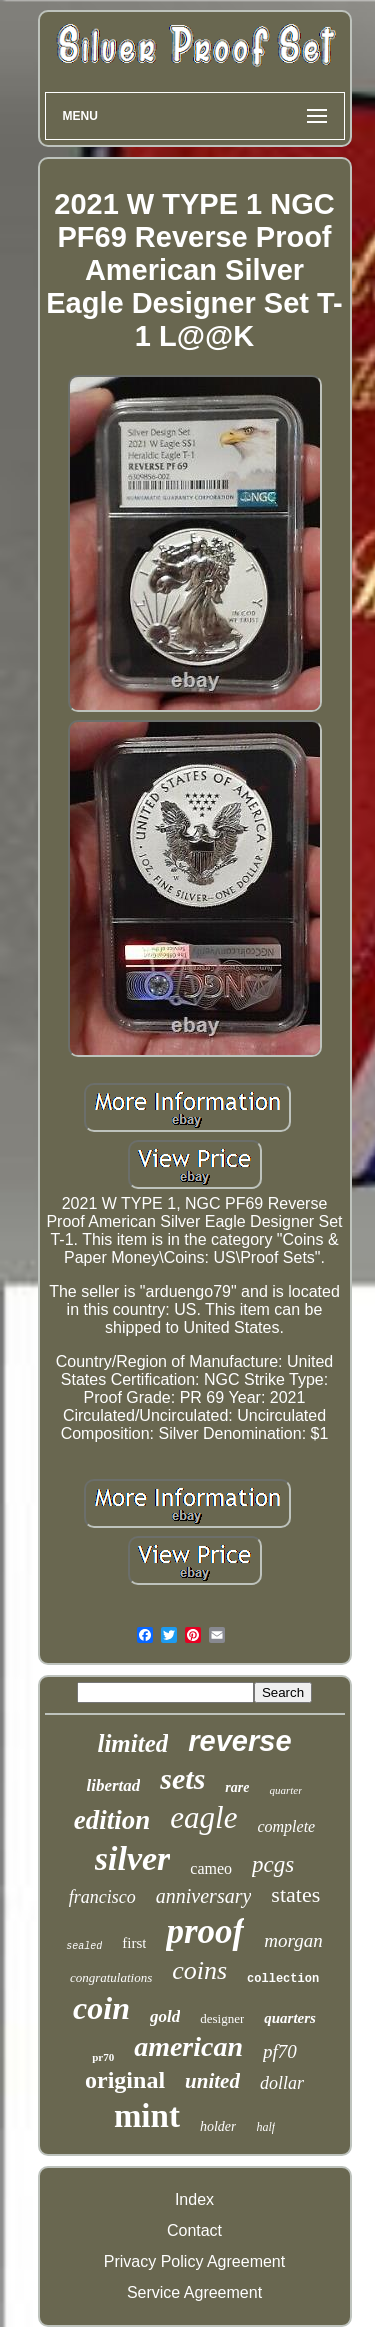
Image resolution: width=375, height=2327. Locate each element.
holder (218, 2126)
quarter (285, 1790)
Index (194, 2199)
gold (165, 2016)
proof (205, 1931)
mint (147, 2116)
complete (286, 1826)
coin (101, 2008)
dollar (282, 2083)
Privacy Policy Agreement (194, 2261)
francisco (102, 1897)
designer (222, 2018)
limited (132, 1743)
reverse (239, 1741)
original (125, 2080)
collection (283, 1979)
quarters (290, 2018)
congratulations (111, 1977)
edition (112, 1820)
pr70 (103, 2057)
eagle (203, 1817)
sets (182, 1778)
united (212, 2081)
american (188, 2046)
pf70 (280, 2051)
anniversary (204, 1896)
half (265, 2127)
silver (133, 1858)
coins (199, 1970)
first (134, 1943)
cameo (211, 1868)
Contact (194, 2230)
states (295, 1894)
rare (237, 1787)
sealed (84, 1946)
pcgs (273, 1864)
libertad (114, 1785)
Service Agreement (194, 2292)
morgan (293, 1940)
